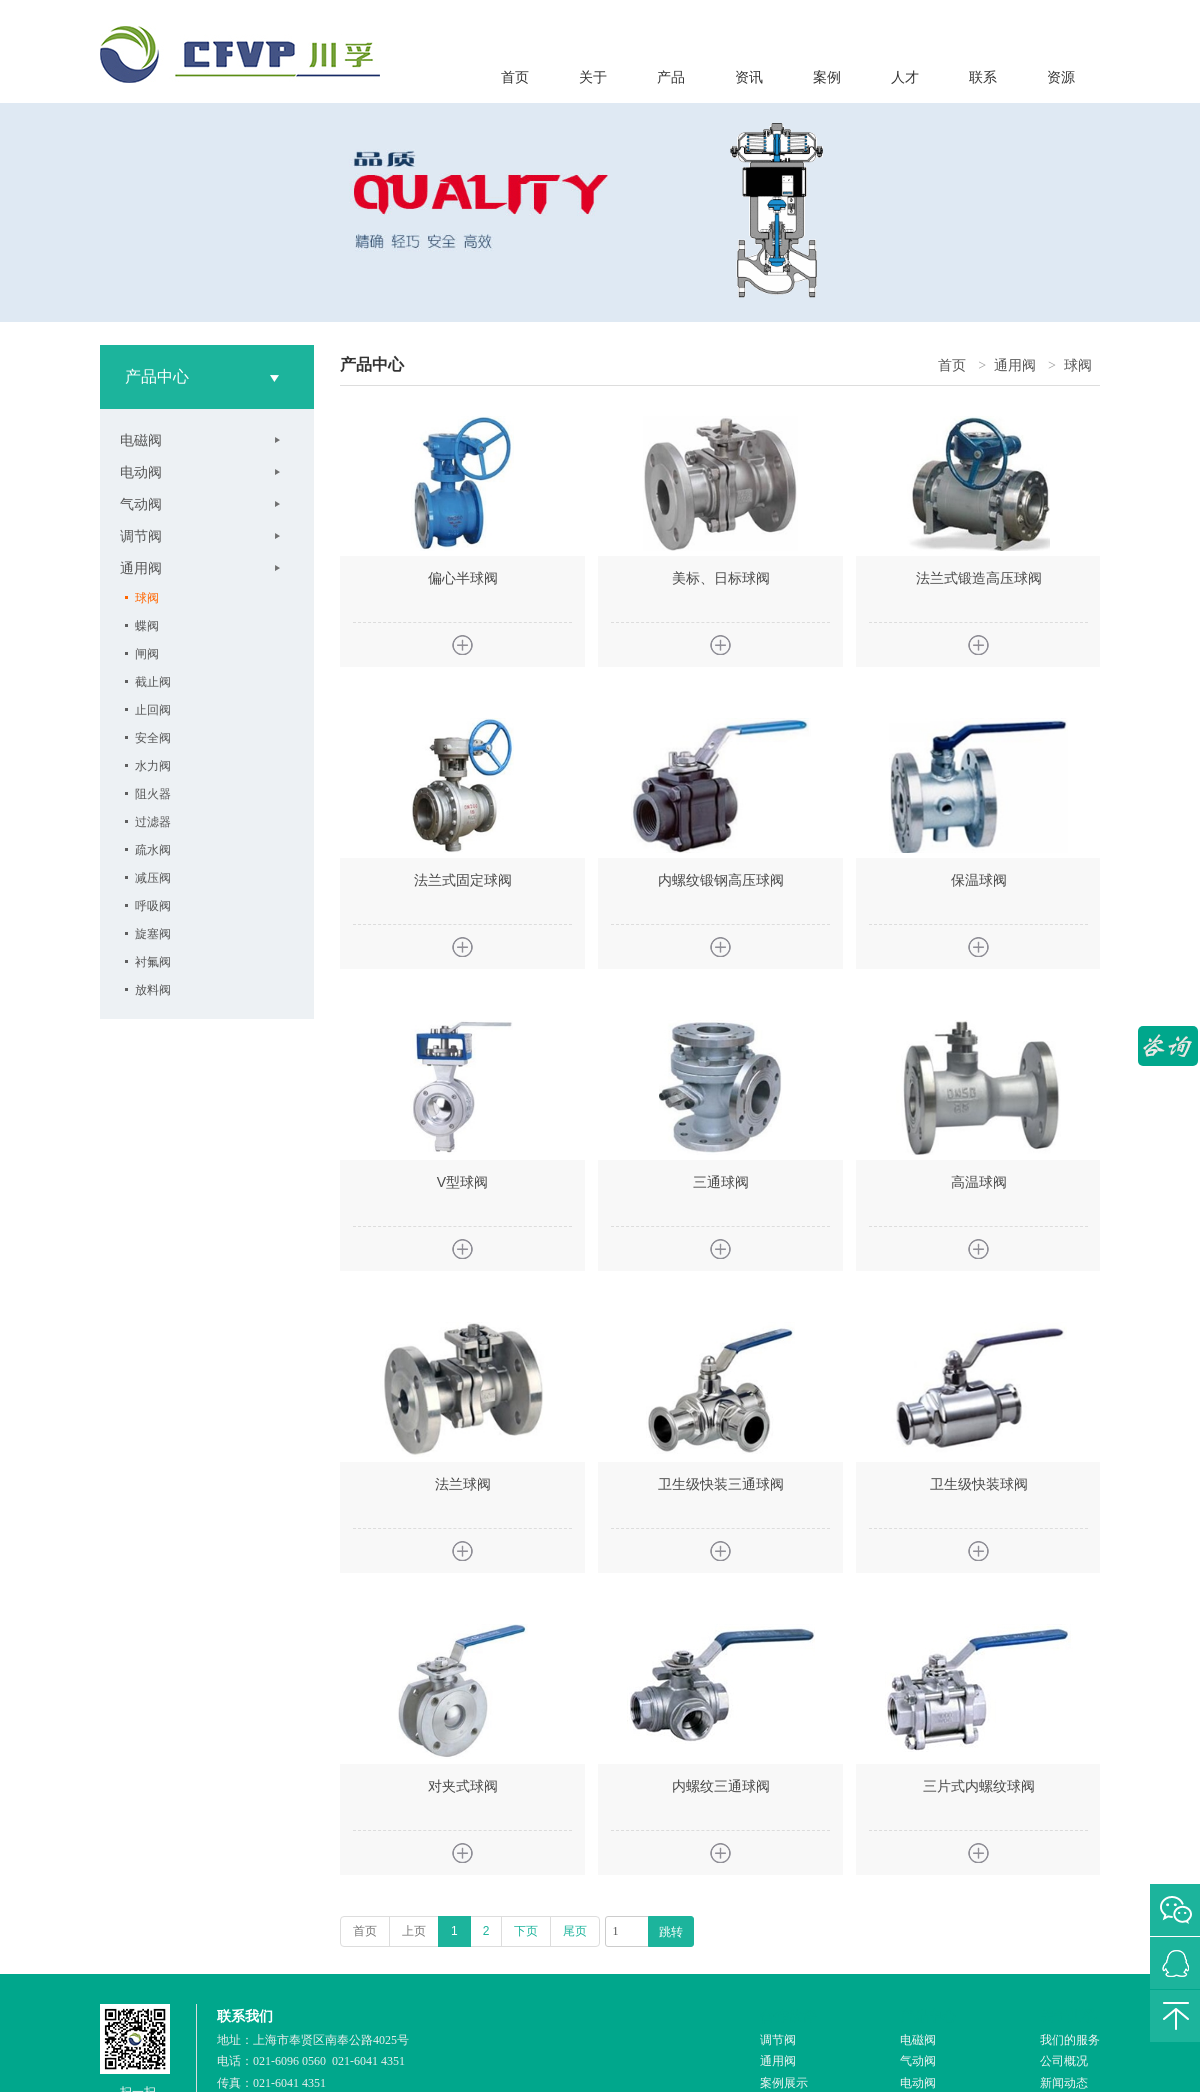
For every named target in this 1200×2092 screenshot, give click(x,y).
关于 (593, 77)
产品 (671, 77)
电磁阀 (141, 440)
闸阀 (147, 654)
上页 (414, 1931)
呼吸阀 (153, 906)
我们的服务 (1070, 2040)
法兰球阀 (463, 1484)
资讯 (749, 77)
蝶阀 (147, 626)
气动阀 (141, 504)
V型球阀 (462, 1182)
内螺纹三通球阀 (721, 1786)
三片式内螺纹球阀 (979, 1786)
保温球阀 (979, 880)
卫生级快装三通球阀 (721, 1484)
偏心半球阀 (463, 578)
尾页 (575, 1931)
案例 (827, 77)
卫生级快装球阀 (979, 1484)
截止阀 (153, 682)
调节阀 (141, 536)
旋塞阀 (153, 934)
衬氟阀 (153, 962)
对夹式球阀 (463, 1786)
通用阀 (141, 568)
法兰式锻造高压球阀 (979, 578)
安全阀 (153, 738)
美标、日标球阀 (721, 578)
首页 (515, 77)
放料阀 (153, 990)
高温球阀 (979, 1182)
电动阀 (141, 472)
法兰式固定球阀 (463, 880)
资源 (1061, 77)
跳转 (671, 1932)
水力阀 (153, 766)
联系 (983, 77)
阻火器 (153, 794)
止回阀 (153, 710)
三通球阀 (721, 1182)
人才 (905, 77)
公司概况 (1064, 2061)
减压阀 (153, 878)
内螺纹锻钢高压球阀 (721, 880)
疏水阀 (153, 850)
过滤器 (153, 822)
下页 (526, 1931)
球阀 (147, 598)
